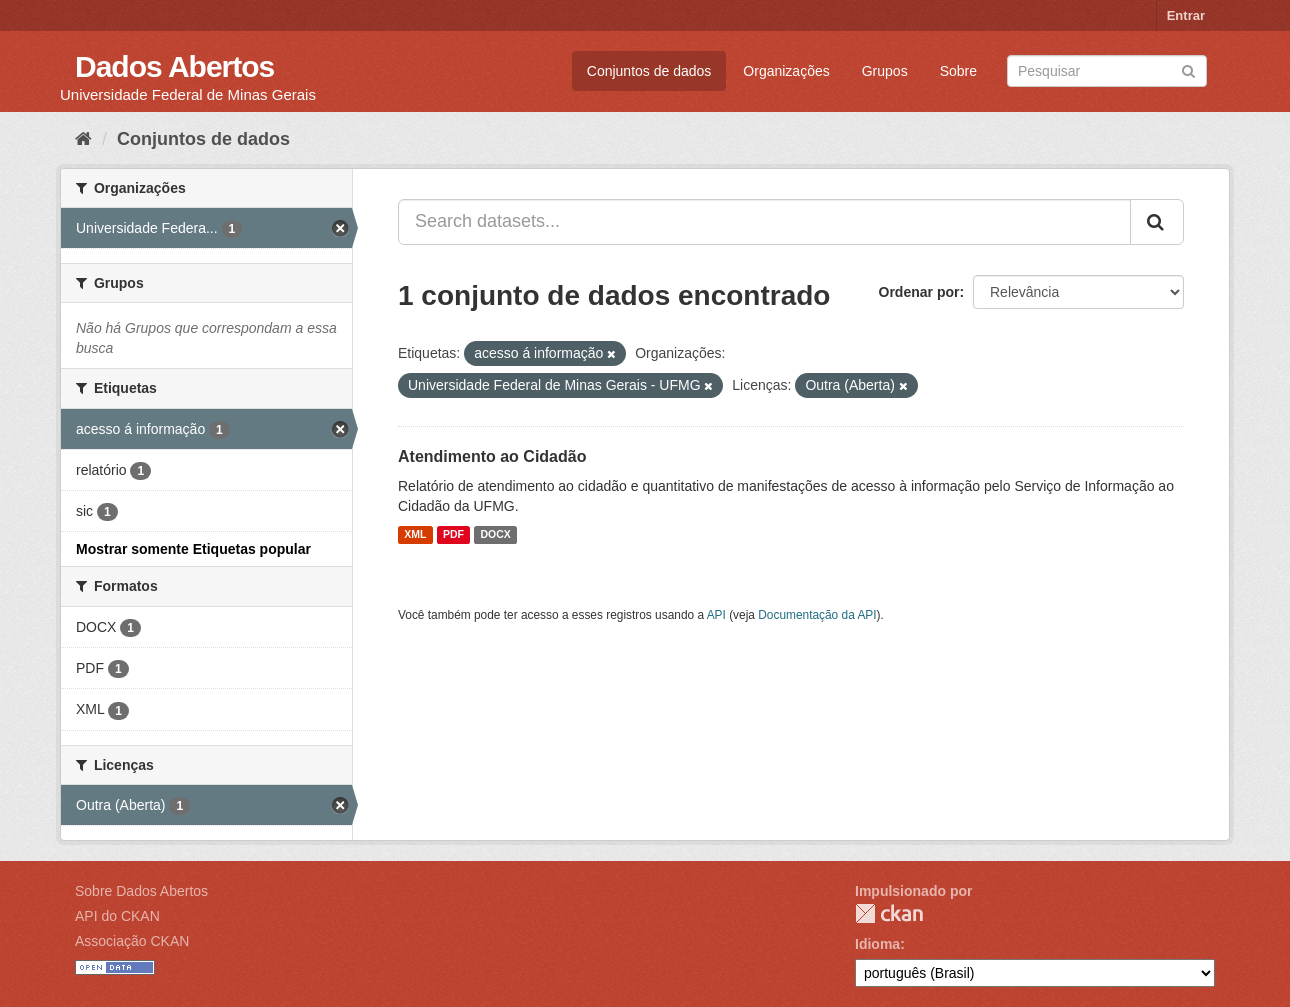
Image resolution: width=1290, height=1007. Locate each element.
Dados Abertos (174, 66)
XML (415, 535)
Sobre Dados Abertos (141, 891)
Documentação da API (817, 615)
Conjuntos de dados (649, 71)
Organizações (786, 71)
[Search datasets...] (764, 222)
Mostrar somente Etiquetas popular (193, 549)
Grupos (885, 71)
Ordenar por (919, 292)
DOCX (495, 535)
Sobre (958, 71)
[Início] (83, 139)
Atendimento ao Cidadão (492, 456)
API (716, 615)
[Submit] (1188, 69)
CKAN (889, 913)
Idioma (877, 944)
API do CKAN (117, 916)
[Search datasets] (1107, 71)
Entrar (1186, 15)
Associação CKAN (132, 941)
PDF (453, 535)
